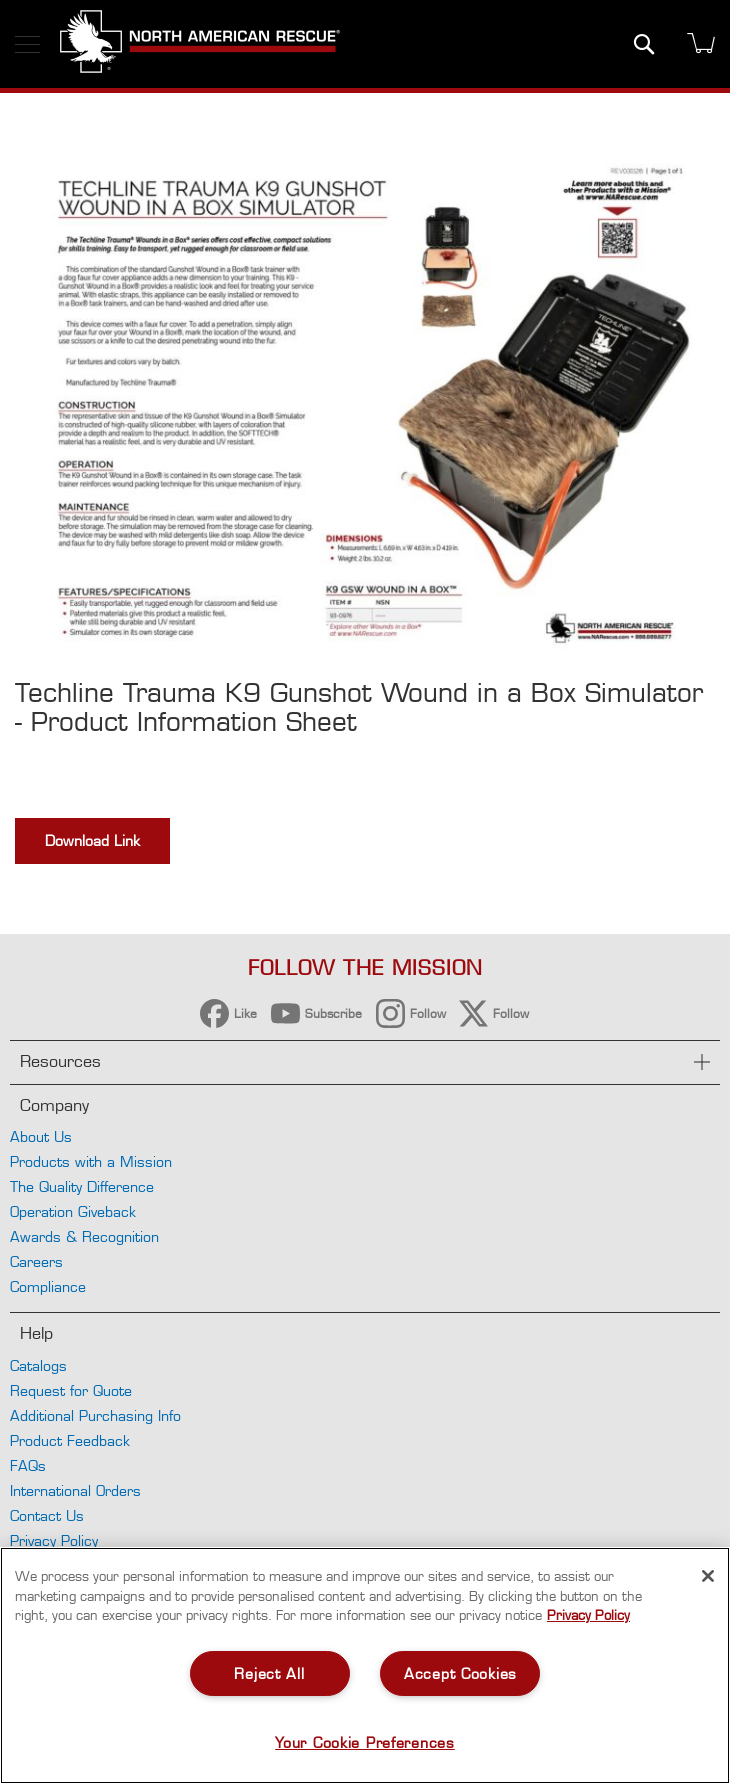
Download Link (92, 840)
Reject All (269, 1673)
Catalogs (38, 1365)
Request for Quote (71, 1390)
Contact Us (47, 1515)
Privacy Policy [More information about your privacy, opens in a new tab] (588, 1615)
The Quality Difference (82, 1186)
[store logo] (200, 44)
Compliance (48, 1286)
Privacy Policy (54, 1540)
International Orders (75, 1490)
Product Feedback (70, 1440)
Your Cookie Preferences (365, 1742)
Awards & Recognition (84, 1236)
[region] (365, 1665)
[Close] (708, 1576)
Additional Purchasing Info (95, 1415)
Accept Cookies (460, 1673)
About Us (41, 1136)
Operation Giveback (73, 1211)
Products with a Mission (91, 1161)
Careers (36, 1261)
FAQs (28, 1465)
